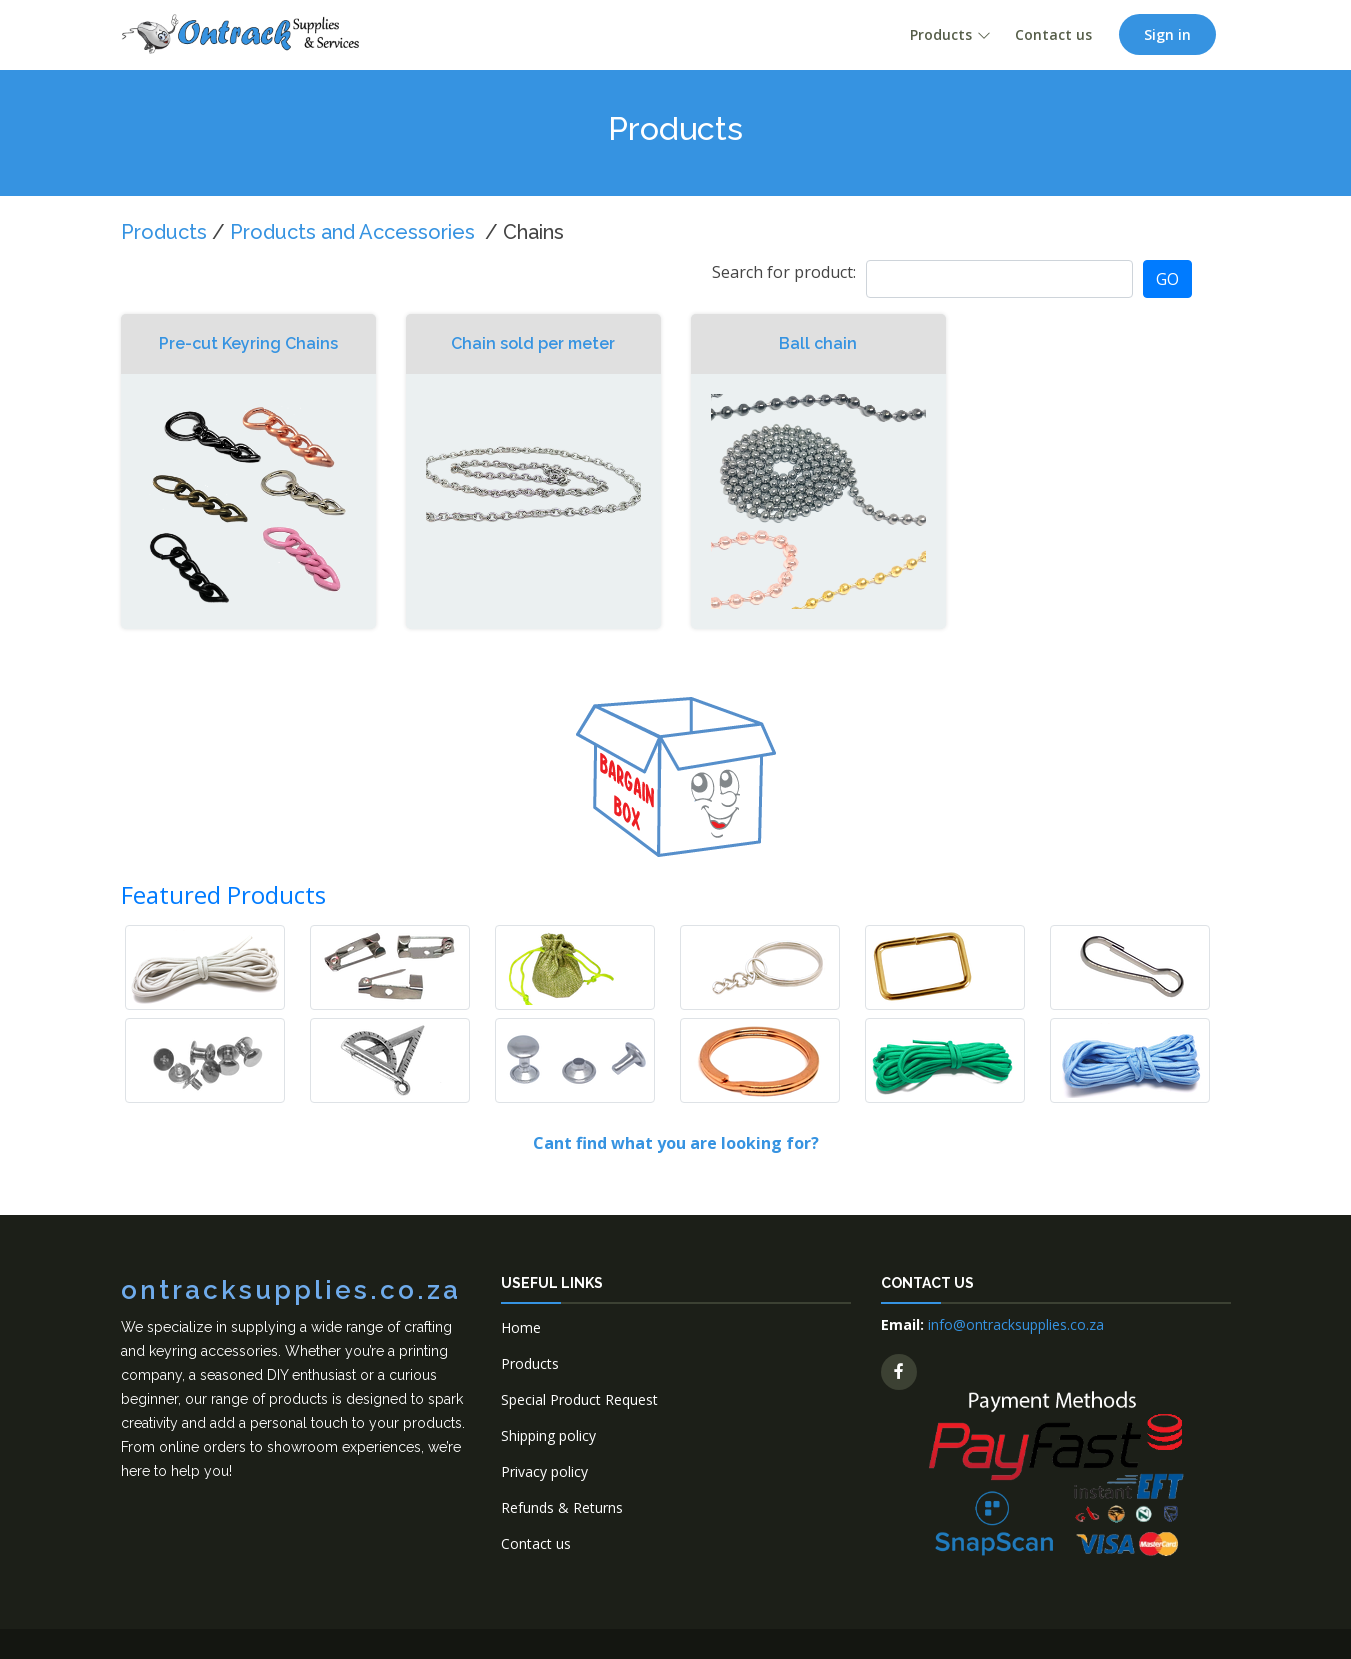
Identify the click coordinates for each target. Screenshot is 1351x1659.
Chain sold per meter (533, 343)
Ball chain (818, 343)
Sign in (1167, 34)
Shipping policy (548, 1435)
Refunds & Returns (562, 1507)
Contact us (1053, 34)
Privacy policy (544, 1471)
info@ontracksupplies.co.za (1016, 1324)
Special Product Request (579, 1399)
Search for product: (784, 272)
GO (1167, 279)
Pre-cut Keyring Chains (248, 343)
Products (941, 34)
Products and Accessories (352, 232)
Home (521, 1327)
